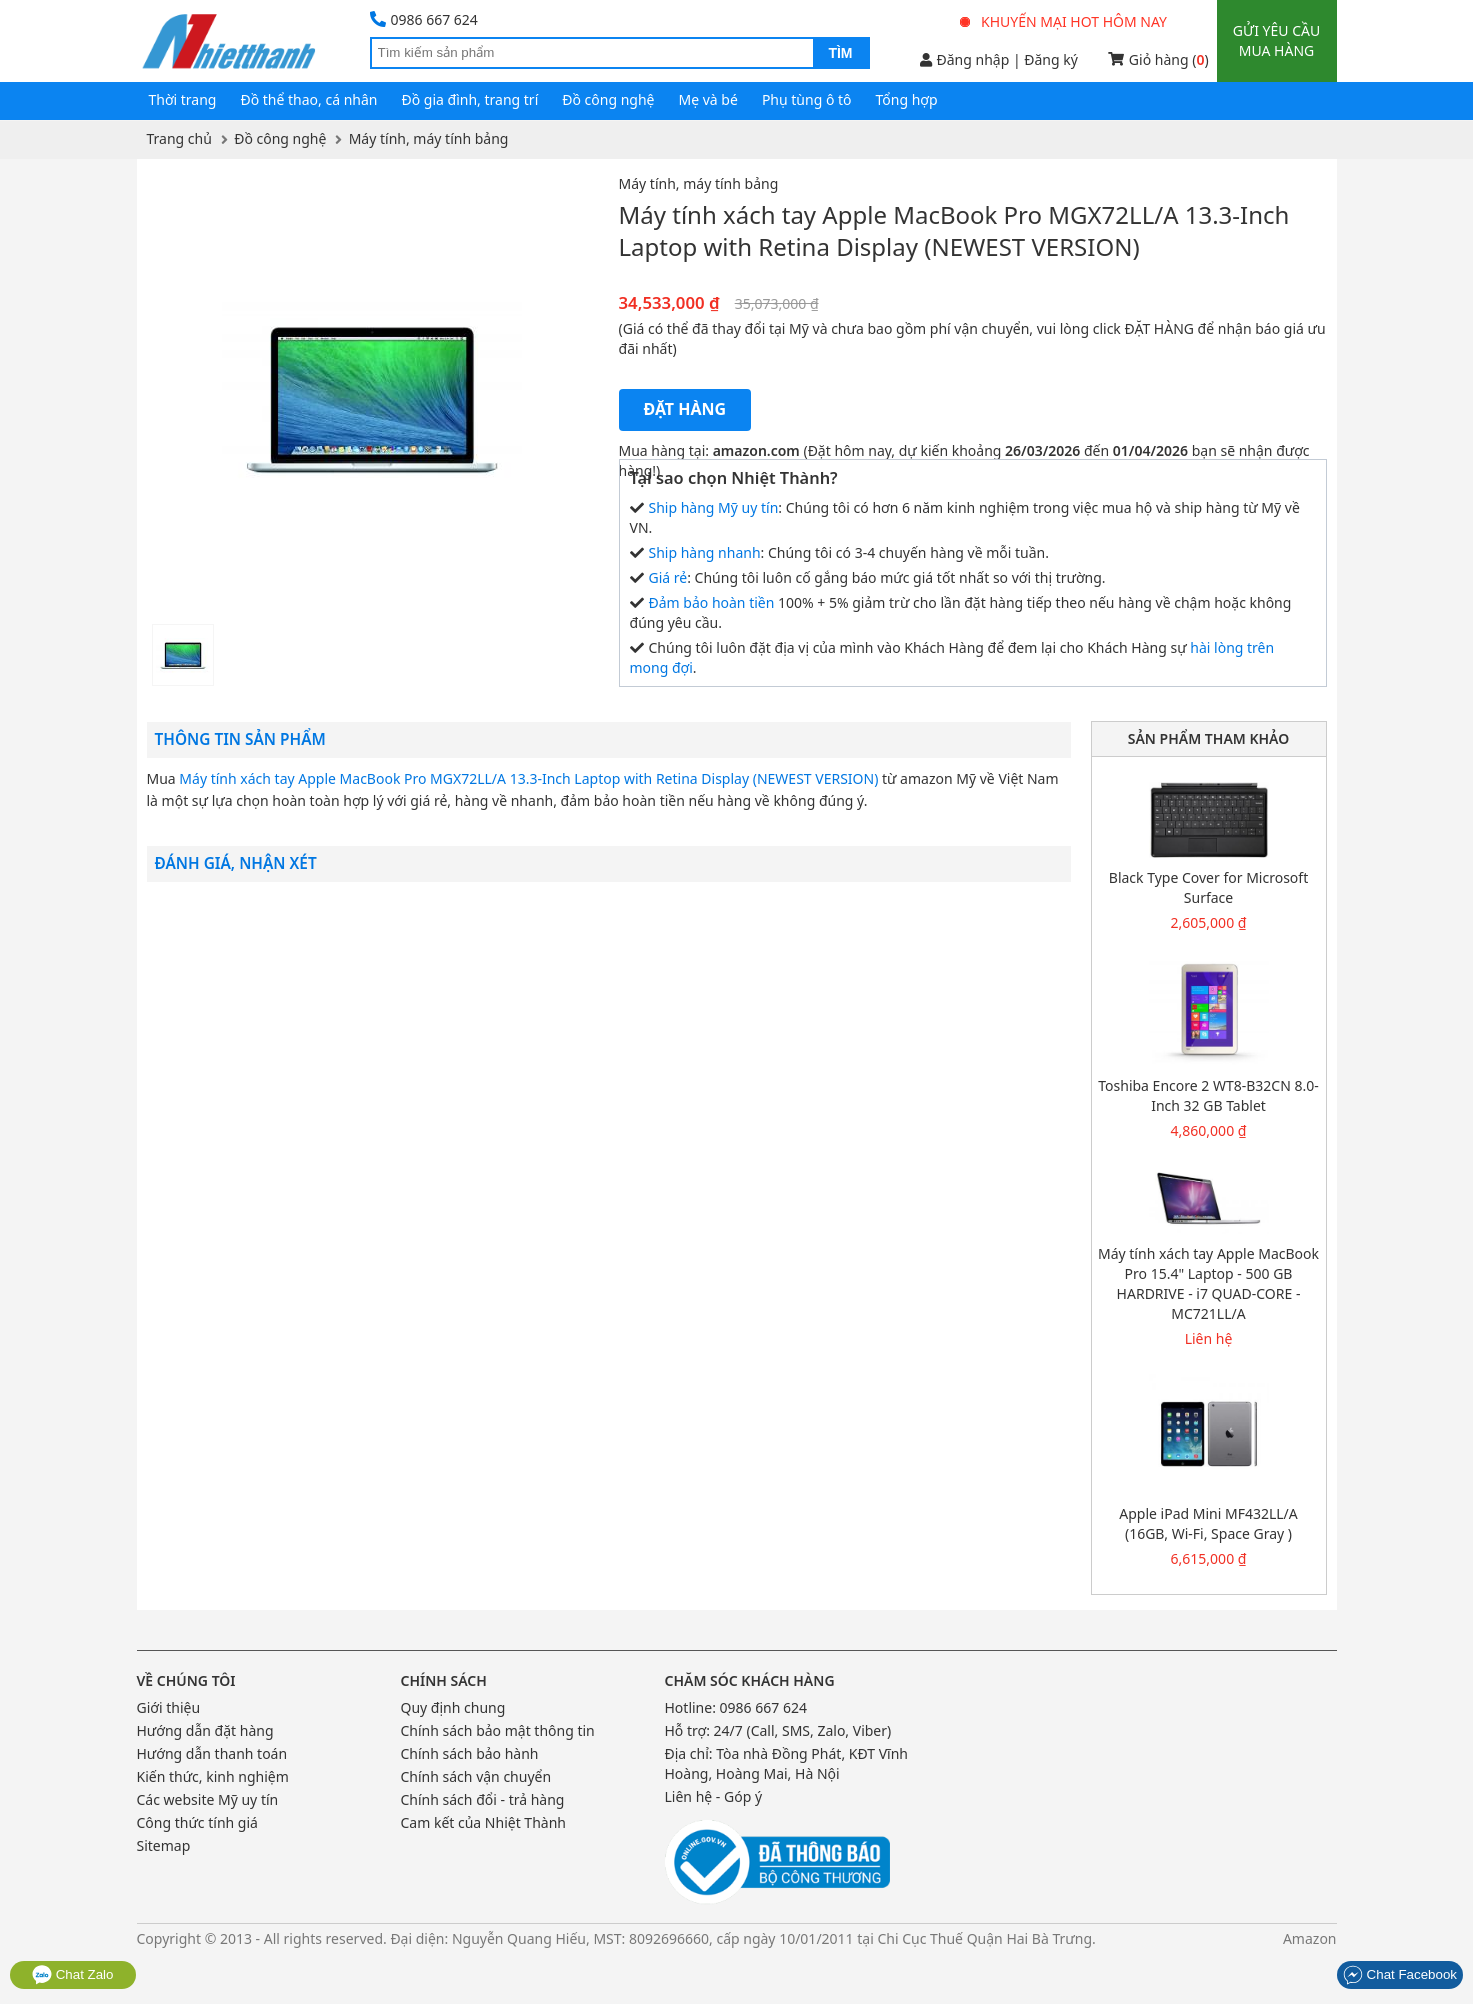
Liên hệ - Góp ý (714, 1796)
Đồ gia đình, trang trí (470, 99)
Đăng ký (1051, 59)
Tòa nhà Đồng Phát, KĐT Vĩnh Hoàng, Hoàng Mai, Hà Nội (787, 1763)
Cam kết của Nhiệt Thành (483, 1822)
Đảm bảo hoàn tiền (712, 602)
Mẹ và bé (708, 99)
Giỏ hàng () (1158, 59)
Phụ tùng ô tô (807, 99)
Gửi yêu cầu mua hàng (1276, 40)
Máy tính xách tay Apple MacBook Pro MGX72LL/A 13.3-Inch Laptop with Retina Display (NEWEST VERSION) (528, 778)
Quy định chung (453, 1707)
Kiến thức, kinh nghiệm (213, 1776)
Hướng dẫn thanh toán (212, 1753)
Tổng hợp (907, 99)
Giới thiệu (169, 1707)
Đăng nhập (965, 59)
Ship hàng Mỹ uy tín (714, 507)
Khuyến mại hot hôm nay (1064, 21)
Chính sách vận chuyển (476, 1776)
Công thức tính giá (197, 1822)
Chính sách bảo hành (470, 1753)
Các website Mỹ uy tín (208, 1799)
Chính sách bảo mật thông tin (498, 1730)
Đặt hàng (685, 409)
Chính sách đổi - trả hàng (483, 1799)
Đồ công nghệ (608, 99)
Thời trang (183, 99)
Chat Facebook (1400, 1974)
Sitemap (164, 1845)
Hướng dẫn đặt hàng (205, 1730)
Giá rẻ (668, 577)
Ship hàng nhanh (705, 552)
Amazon (1310, 1938)
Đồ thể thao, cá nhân (308, 99)
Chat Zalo (73, 1974)
